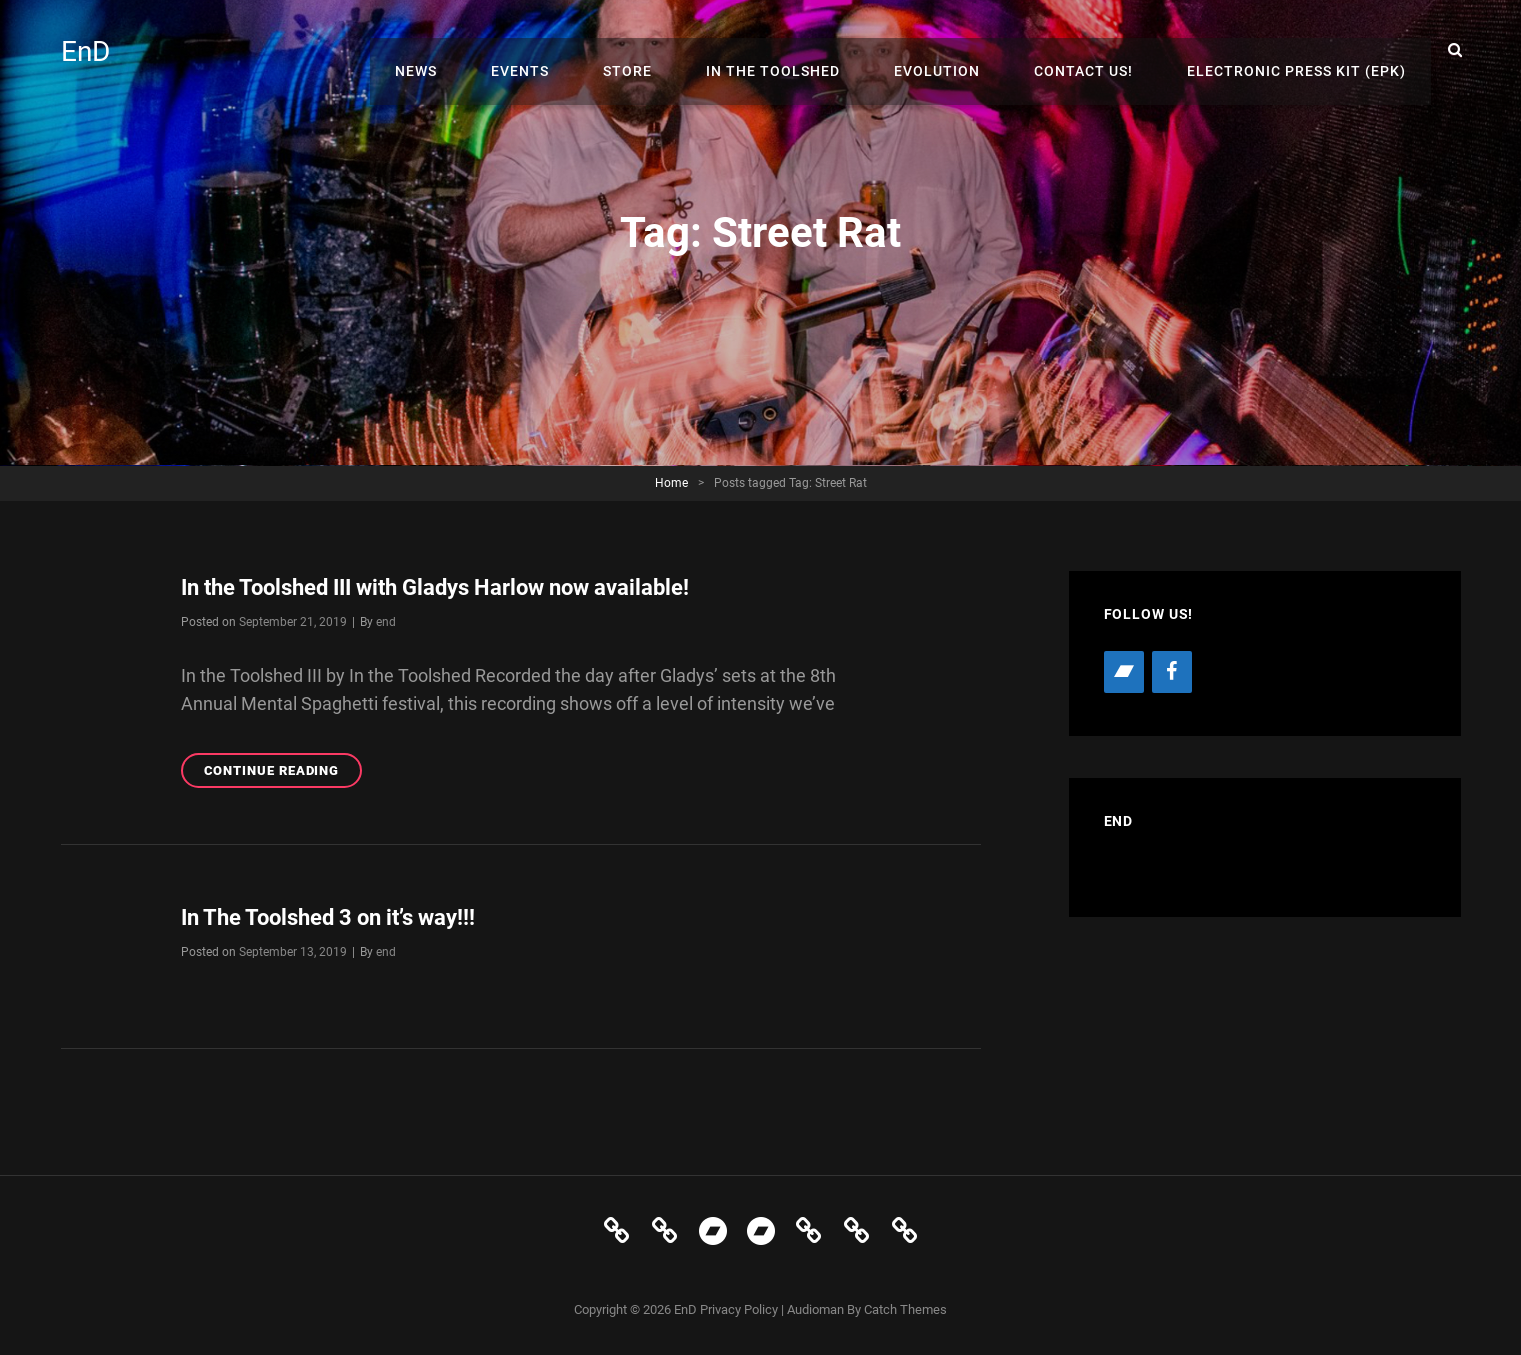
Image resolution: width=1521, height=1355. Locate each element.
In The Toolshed (808, 50)
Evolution (962, 50)
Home (671, 483)
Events (575, 50)
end (386, 622)
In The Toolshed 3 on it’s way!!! (345, 917)
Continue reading (283, 773)
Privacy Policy (739, 1309)
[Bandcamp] (1124, 672)
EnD (89, 50)
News (481, 50)
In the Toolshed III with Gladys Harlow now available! (463, 587)
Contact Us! (1098, 50)
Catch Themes (905, 1309)
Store (672, 50)
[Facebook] (1172, 672)
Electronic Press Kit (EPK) (1301, 50)
